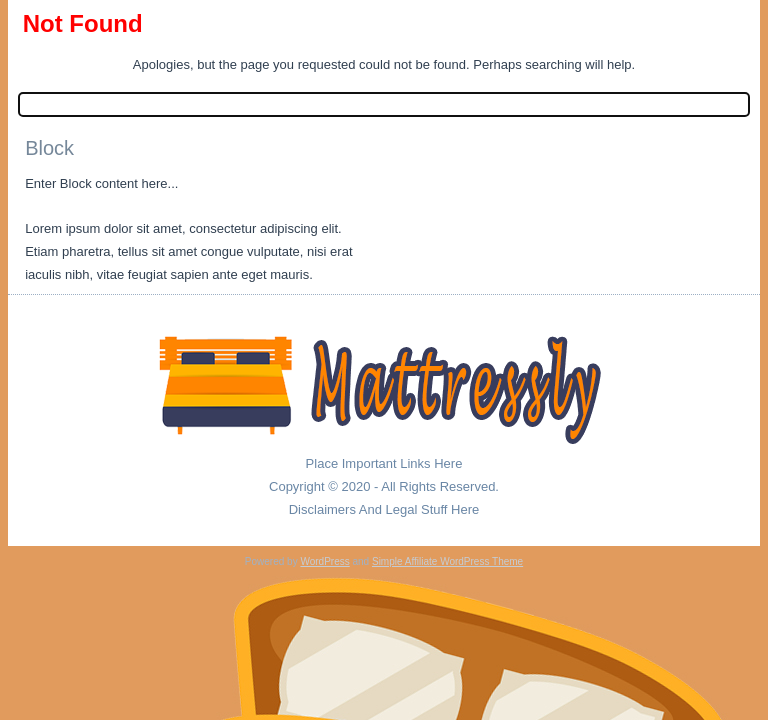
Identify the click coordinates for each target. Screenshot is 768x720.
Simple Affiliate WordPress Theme (447, 561)
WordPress (324, 561)
